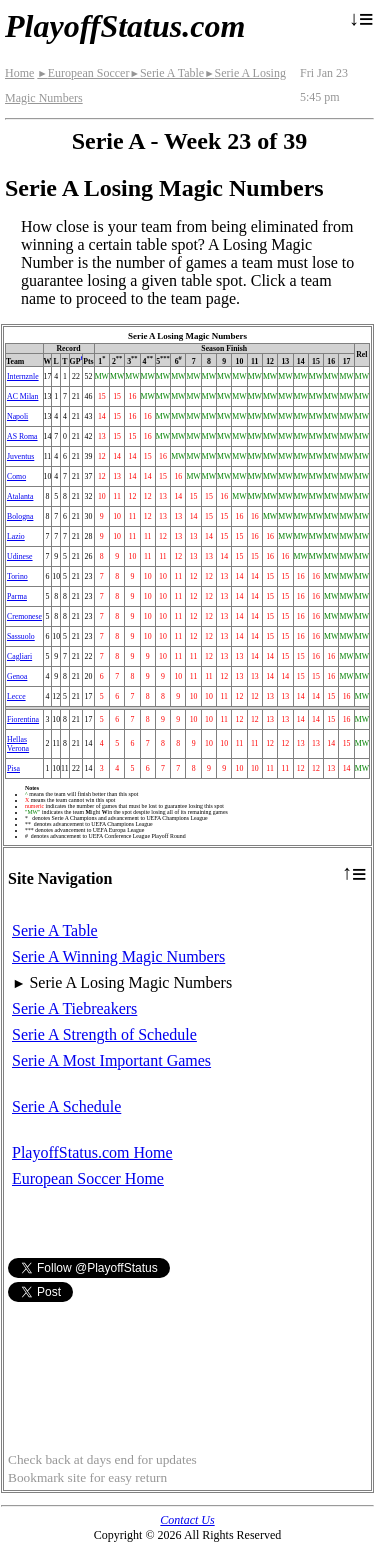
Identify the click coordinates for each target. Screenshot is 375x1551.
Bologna (20, 516)
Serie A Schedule (66, 1106)
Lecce (16, 696)
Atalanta (20, 496)
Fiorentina (23, 719)
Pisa (13, 768)
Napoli (17, 416)
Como (16, 476)
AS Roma (22, 436)
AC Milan (22, 396)
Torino (17, 576)
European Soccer (83, 73)
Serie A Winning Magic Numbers (118, 956)
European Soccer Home (88, 1178)
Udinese (20, 556)
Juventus (20, 456)
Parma (17, 596)
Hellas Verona (18, 744)
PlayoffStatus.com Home (92, 1152)
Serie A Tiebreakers (74, 1008)
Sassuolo (21, 636)
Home (19, 73)
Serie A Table (166, 73)
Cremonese (24, 616)
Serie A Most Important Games (111, 1060)
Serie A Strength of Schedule (104, 1034)
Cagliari (19, 656)
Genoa (17, 676)
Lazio (16, 536)
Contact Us (187, 1520)
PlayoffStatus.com (125, 26)
